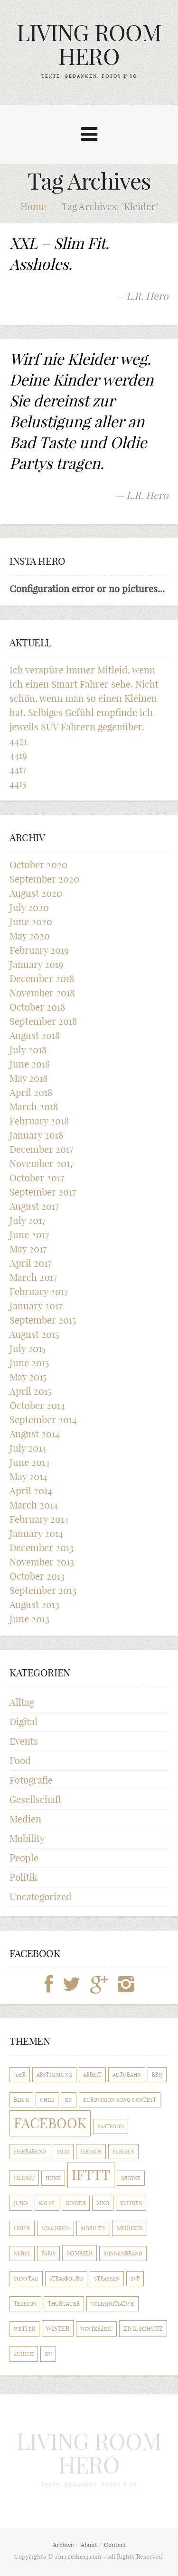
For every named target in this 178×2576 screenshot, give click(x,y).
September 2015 (42, 1320)
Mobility (27, 1838)
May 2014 (28, 1476)
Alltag (21, 1702)
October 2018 (37, 1007)
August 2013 (34, 1604)
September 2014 (43, 1420)
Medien (25, 1819)
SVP (135, 2278)
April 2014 (30, 1491)
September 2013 (42, 1590)
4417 (17, 769)
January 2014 (36, 1533)
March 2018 (33, 1107)
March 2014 (33, 1505)
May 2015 (28, 1377)
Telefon (25, 2303)
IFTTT (91, 2175)
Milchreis (55, 2228)
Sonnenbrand (122, 2253)
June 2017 (29, 1235)
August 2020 (35, 893)
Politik (23, 1877)
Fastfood (110, 2126)
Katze (47, 2203)
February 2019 (39, 950)
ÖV (48, 2354)
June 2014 (29, 1462)
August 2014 (34, 1434)
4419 (18, 755)
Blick (21, 2100)
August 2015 (34, 1334)
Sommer (79, 2253)
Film (63, 2151)
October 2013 (37, 1576)
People (23, 1858)
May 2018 (28, 1078)
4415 (17, 784)
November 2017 (41, 1163)
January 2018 (36, 1135)
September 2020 (44, 879)
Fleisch (91, 2151)
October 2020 (38, 865)
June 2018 (29, 1064)
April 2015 (30, 1391)
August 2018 (34, 1035)
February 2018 (39, 1121)
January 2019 (36, 964)
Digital (23, 1722)
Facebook (50, 2123)
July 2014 (28, 1448)
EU (68, 2100)
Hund (53, 2178)
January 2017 (35, 1306)
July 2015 (27, 1348)
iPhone (131, 2178)
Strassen (107, 2278)
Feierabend (30, 2151)
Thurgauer (64, 2303)
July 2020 (29, 907)
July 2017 (27, 1220)
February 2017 (38, 1291)
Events (23, 1741)
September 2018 (43, 1021)
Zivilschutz (143, 2329)
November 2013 (41, 1562)
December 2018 (41, 978)
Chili (47, 2100)
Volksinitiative (112, 2303)
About (89, 2544)
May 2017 (28, 1249)
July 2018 (28, 1050)
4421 (18, 741)
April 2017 (30, 1263)
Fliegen (123, 2151)
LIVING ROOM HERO (89, 44)
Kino (102, 2203)
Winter (57, 2328)
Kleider (131, 2203)
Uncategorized (40, 1897)
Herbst (24, 2177)
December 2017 (41, 1149)
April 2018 (30, 1092)
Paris (48, 2253)
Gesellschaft (35, 1799)
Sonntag (26, 2278)
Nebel (22, 2253)
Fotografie (31, 1780)
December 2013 (41, 1548)
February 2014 (39, 1519)
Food (20, 1760)
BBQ (157, 2074)
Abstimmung (54, 2074)
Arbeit (92, 2074)
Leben (22, 2228)
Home (33, 206)
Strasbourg (66, 2278)
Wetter (24, 2329)
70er (20, 2074)
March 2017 (33, 1277)
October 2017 (36, 1178)
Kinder (75, 2203)
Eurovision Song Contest (119, 2100)
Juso (21, 2203)
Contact (115, 2544)
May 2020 (29, 936)
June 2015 (29, 1363)
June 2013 (29, 1619)
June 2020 (30, 922)
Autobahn (126, 2074)
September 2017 (42, 1192)
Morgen (130, 2228)
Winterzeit (96, 2329)
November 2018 (42, 993)
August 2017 (34, 1206)
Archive (63, 2544)
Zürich (24, 2354)
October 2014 (37, 1405)
